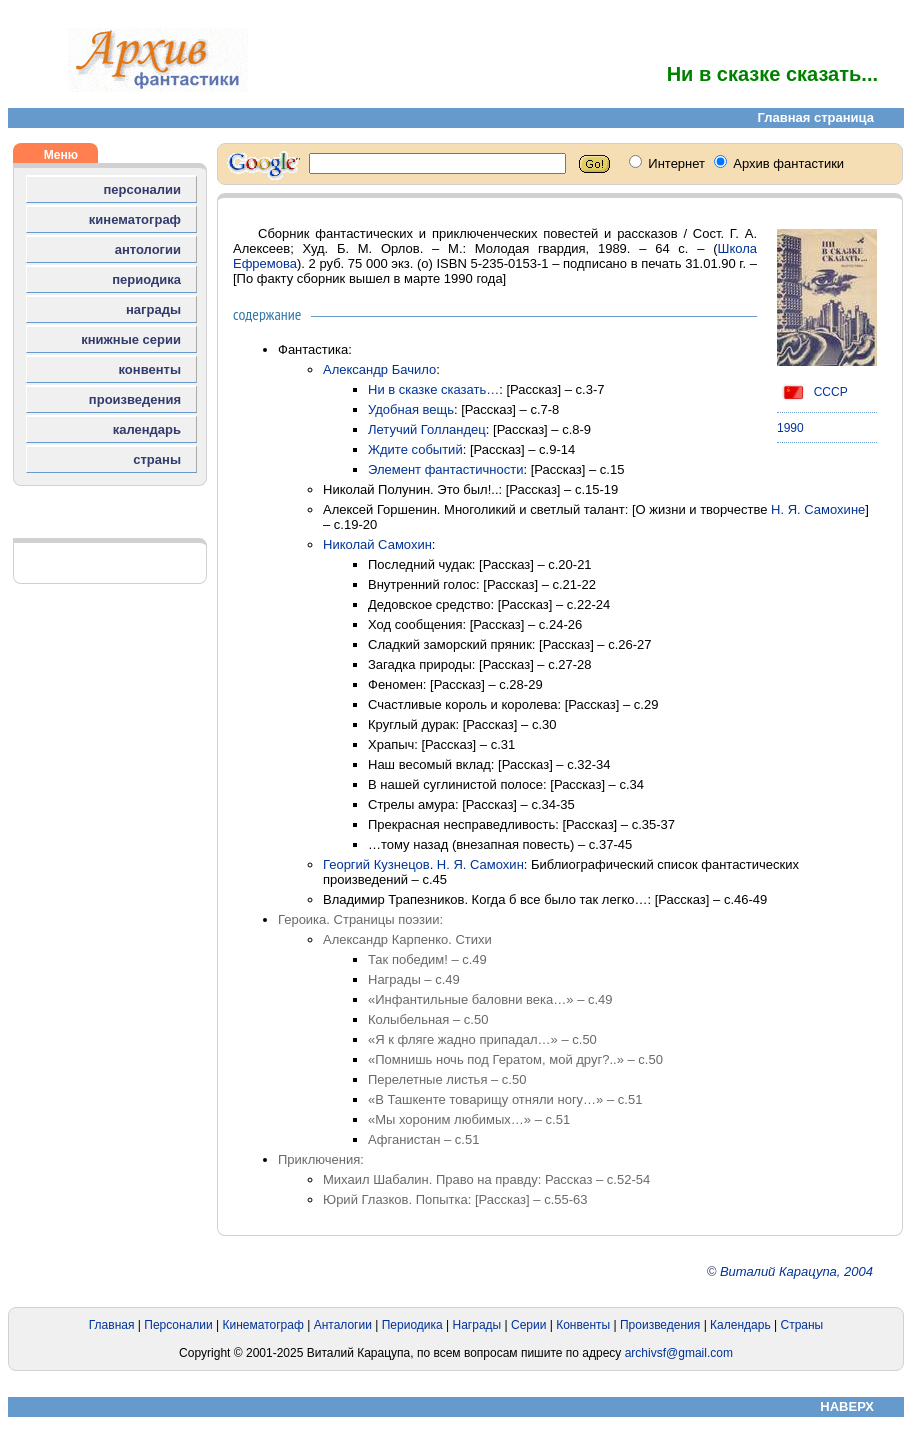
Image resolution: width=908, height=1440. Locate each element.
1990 (790, 428)
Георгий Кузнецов (376, 864)
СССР (812, 392)
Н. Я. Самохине (818, 509)
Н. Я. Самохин (480, 864)
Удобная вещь (411, 409)
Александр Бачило (379, 369)
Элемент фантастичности (445, 469)
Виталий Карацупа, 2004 (796, 1271)
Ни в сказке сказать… (433, 389)
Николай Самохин (377, 544)
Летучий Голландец (427, 429)
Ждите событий (415, 449)
